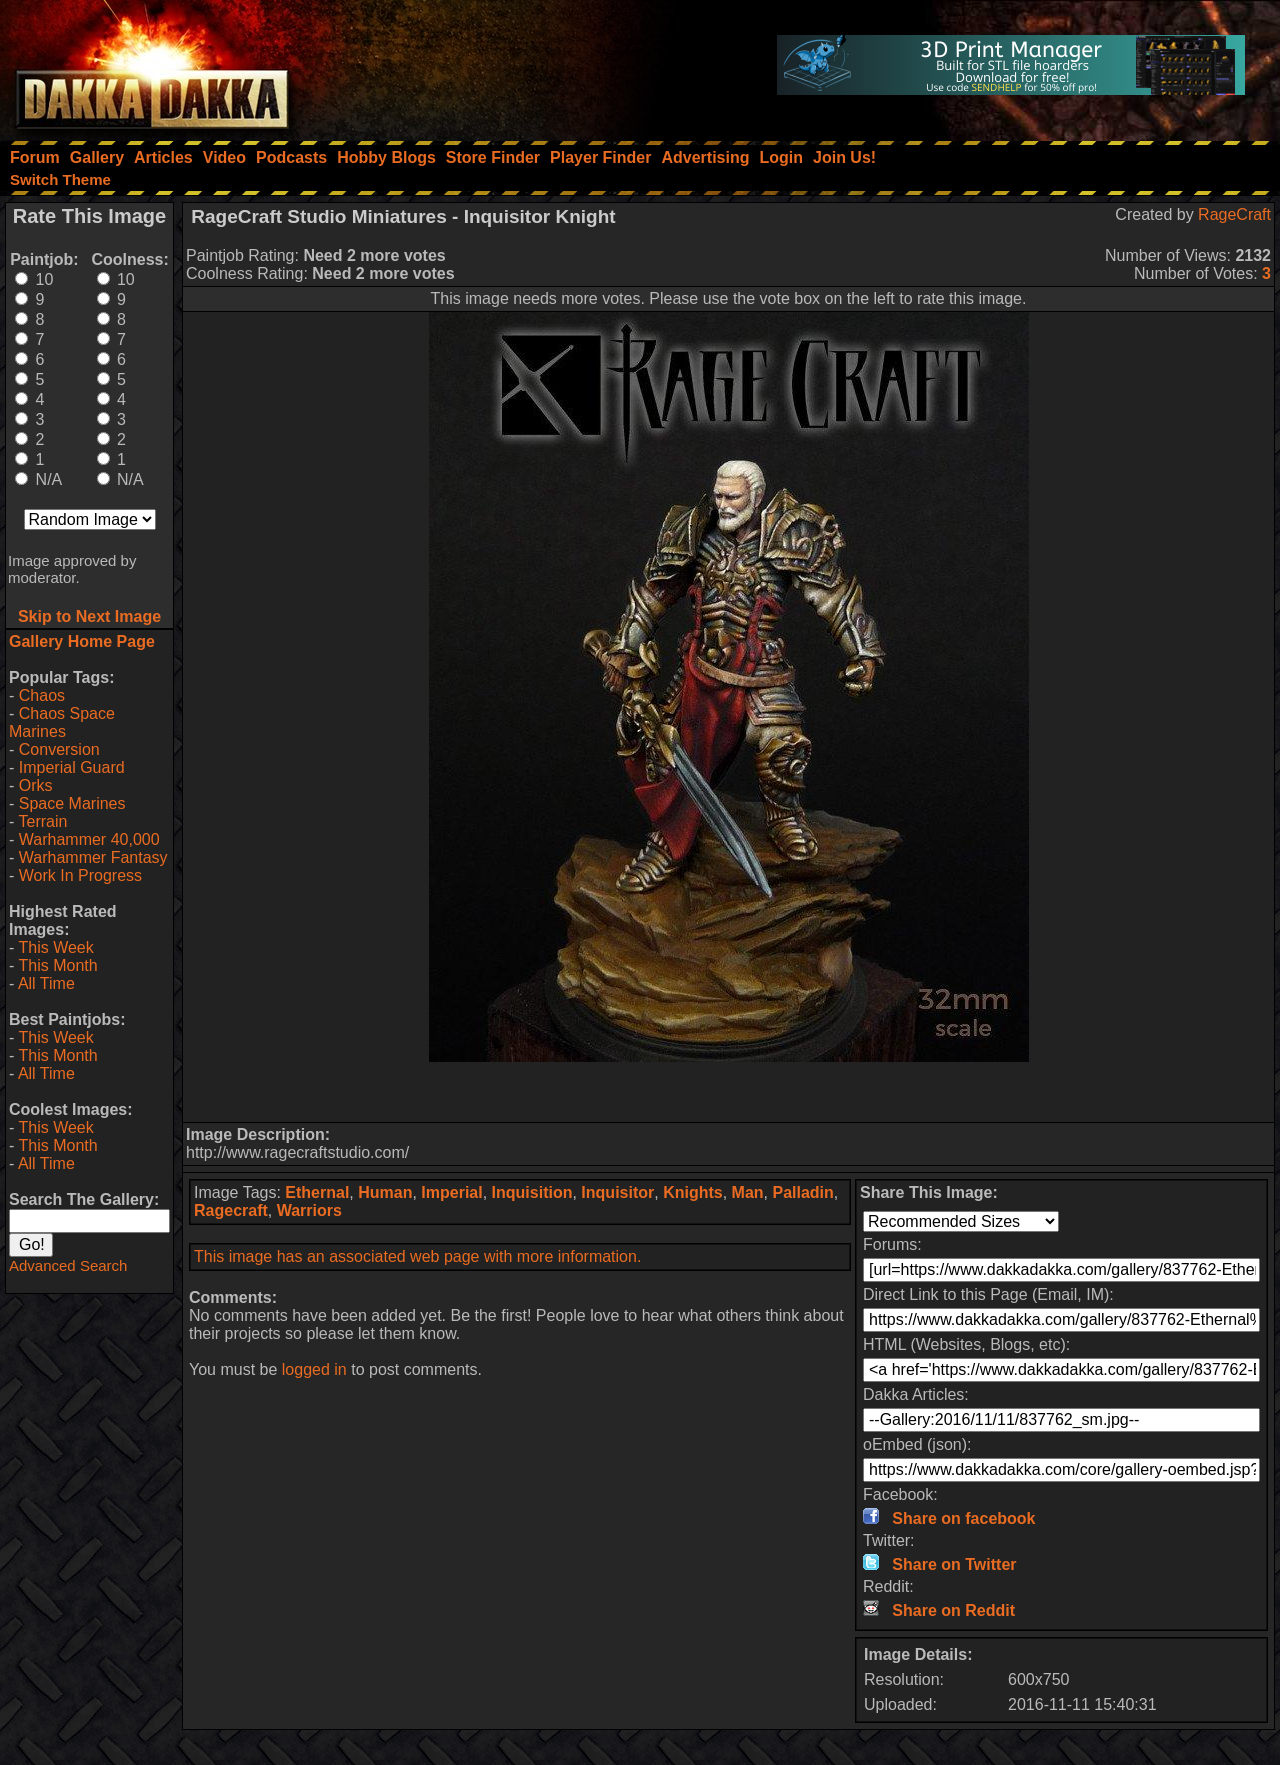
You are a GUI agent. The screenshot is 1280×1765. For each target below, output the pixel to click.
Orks (36, 785)
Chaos (42, 695)
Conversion (59, 749)
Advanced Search (68, 1265)
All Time (46, 983)
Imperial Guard (72, 767)
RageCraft (1234, 214)
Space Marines (72, 803)
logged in (314, 1369)
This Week (55, 947)
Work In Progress (80, 875)
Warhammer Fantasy (93, 857)
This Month (57, 965)
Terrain (42, 821)
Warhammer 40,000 (89, 839)
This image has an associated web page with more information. (417, 1256)
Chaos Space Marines (62, 722)
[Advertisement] (729, 1092)
